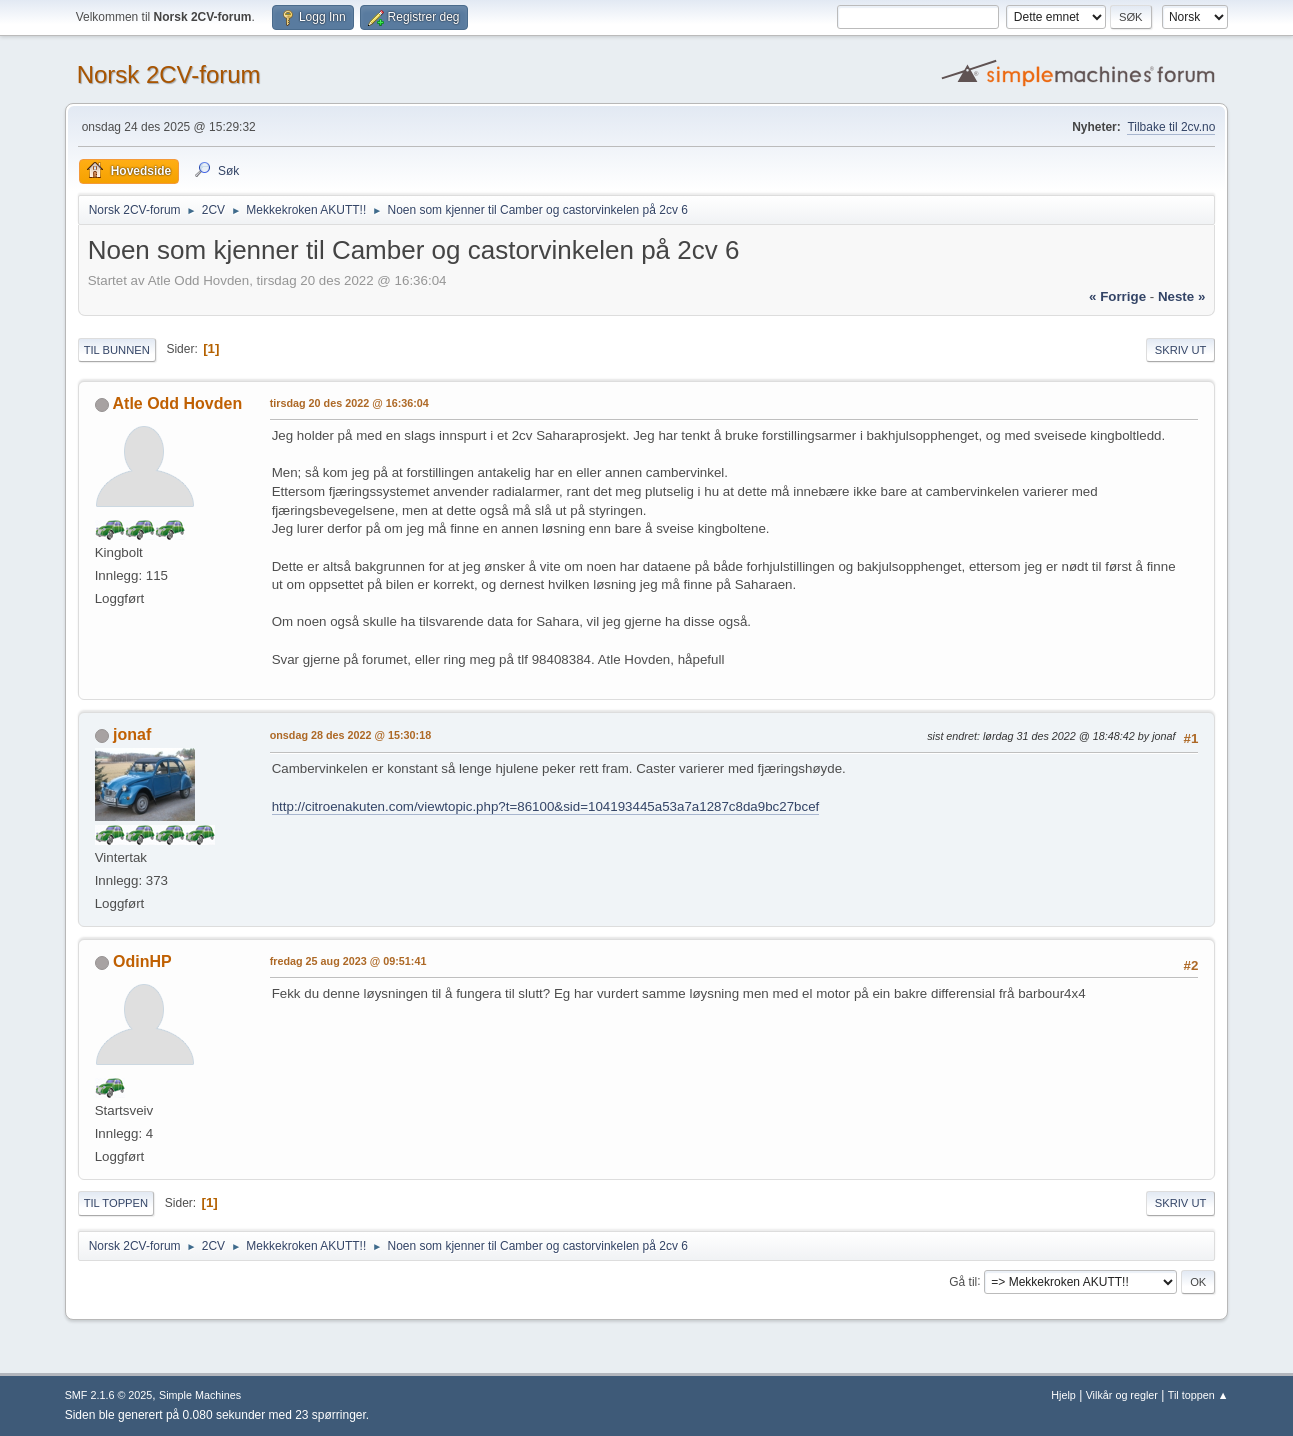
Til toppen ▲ (1198, 1395)
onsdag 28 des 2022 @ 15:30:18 (351, 735)
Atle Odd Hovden (178, 403)
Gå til (963, 1281)
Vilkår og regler (1122, 1395)
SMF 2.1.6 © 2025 (109, 1395)
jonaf (132, 734)
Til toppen (116, 1203)
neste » (1181, 296)
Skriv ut (1181, 350)
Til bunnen (117, 350)
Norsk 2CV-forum (169, 74)
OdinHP (142, 961)
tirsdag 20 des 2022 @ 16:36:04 (349, 403)
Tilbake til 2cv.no (1171, 127)
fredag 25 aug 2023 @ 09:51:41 (348, 961)
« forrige (1117, 296)
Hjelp (1063, 1395)
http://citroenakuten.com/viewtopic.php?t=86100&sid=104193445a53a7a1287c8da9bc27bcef (546, 806)
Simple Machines (200, 1395)
